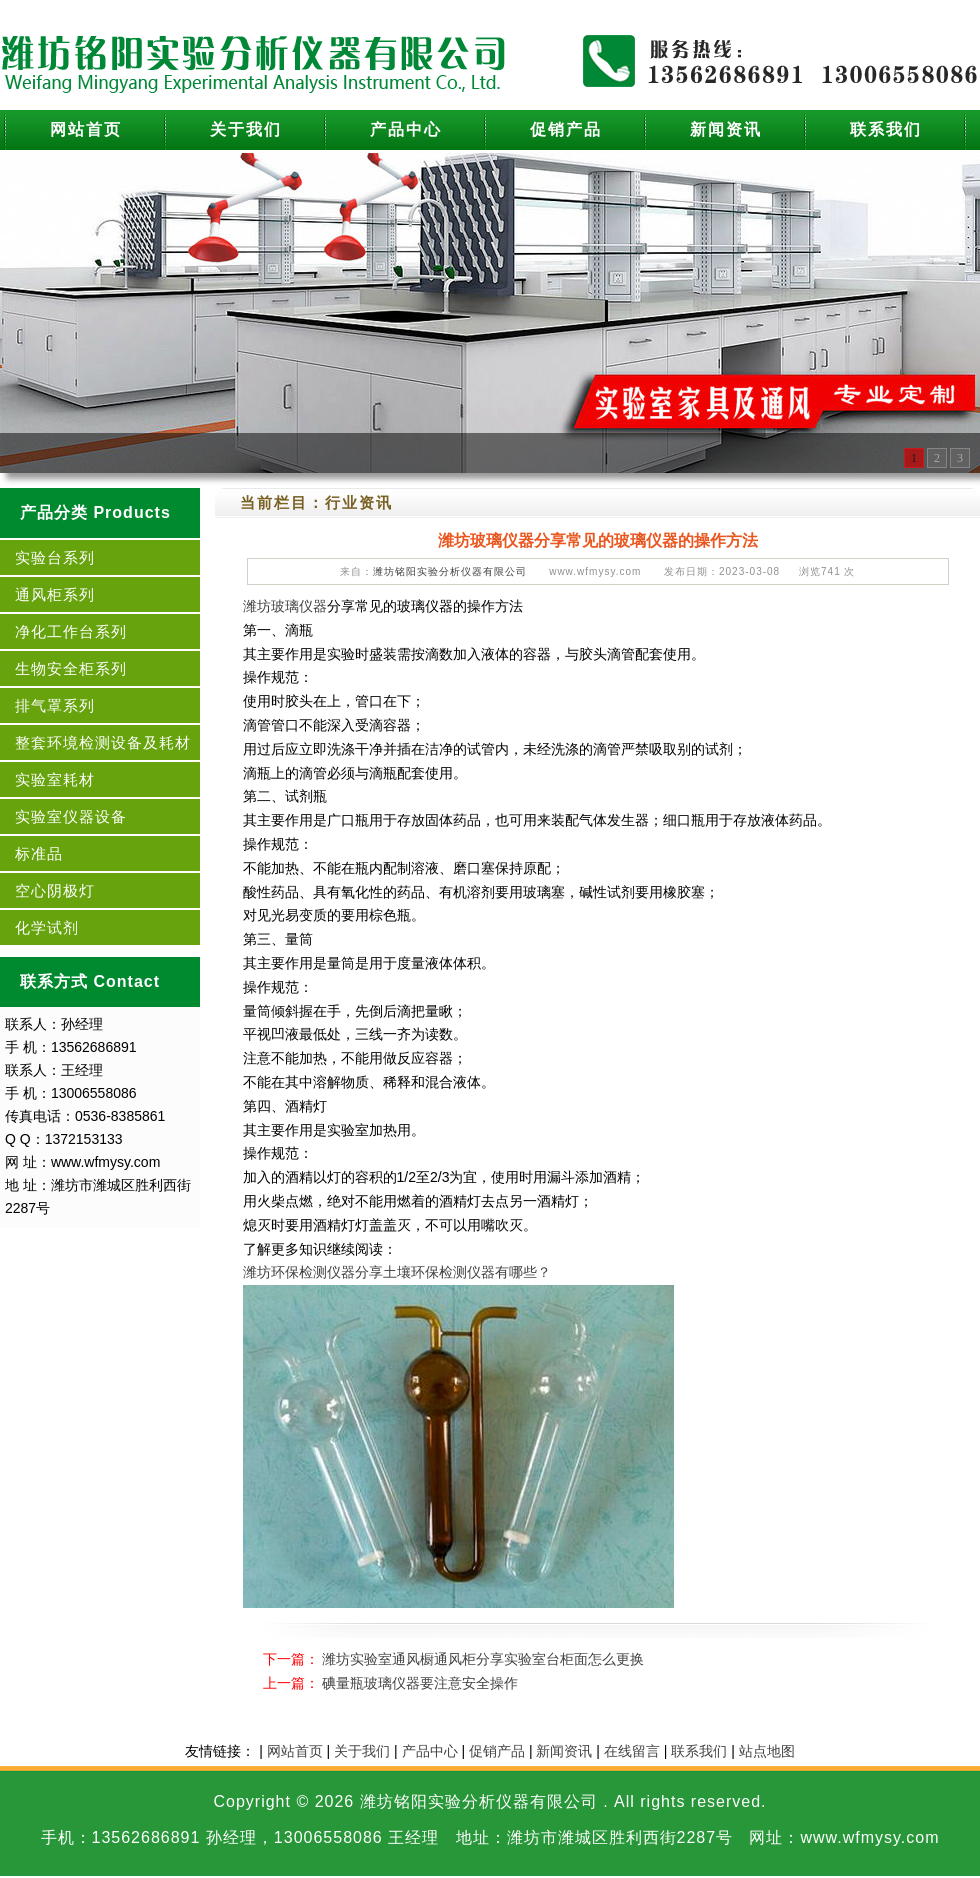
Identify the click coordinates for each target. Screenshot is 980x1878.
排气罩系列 (55, 705)
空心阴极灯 (55, 890)
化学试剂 (47, 927)
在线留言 (632, 1751)
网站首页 (86, 129)
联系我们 (886, 129)
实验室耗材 (55, 779)
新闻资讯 (726, 129)
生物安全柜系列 (71, 668)
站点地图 (767, 1751)
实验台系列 (55, 557)
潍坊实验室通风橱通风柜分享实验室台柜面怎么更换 (483, 1659)
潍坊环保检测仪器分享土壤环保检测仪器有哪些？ (397, 1272)
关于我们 (246, 129)
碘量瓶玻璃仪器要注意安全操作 (420, 1683)
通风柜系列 (55, 594)
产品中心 (406, 129)
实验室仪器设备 (71, 816)
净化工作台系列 (71, 631)
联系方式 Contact (90, 981)
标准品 (39, 853)
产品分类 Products (95, 512)
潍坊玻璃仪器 (285, 606)
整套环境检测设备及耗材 (103, 742)
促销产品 (566, 129)
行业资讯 (359, 502)
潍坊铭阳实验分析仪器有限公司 (450, 571)
